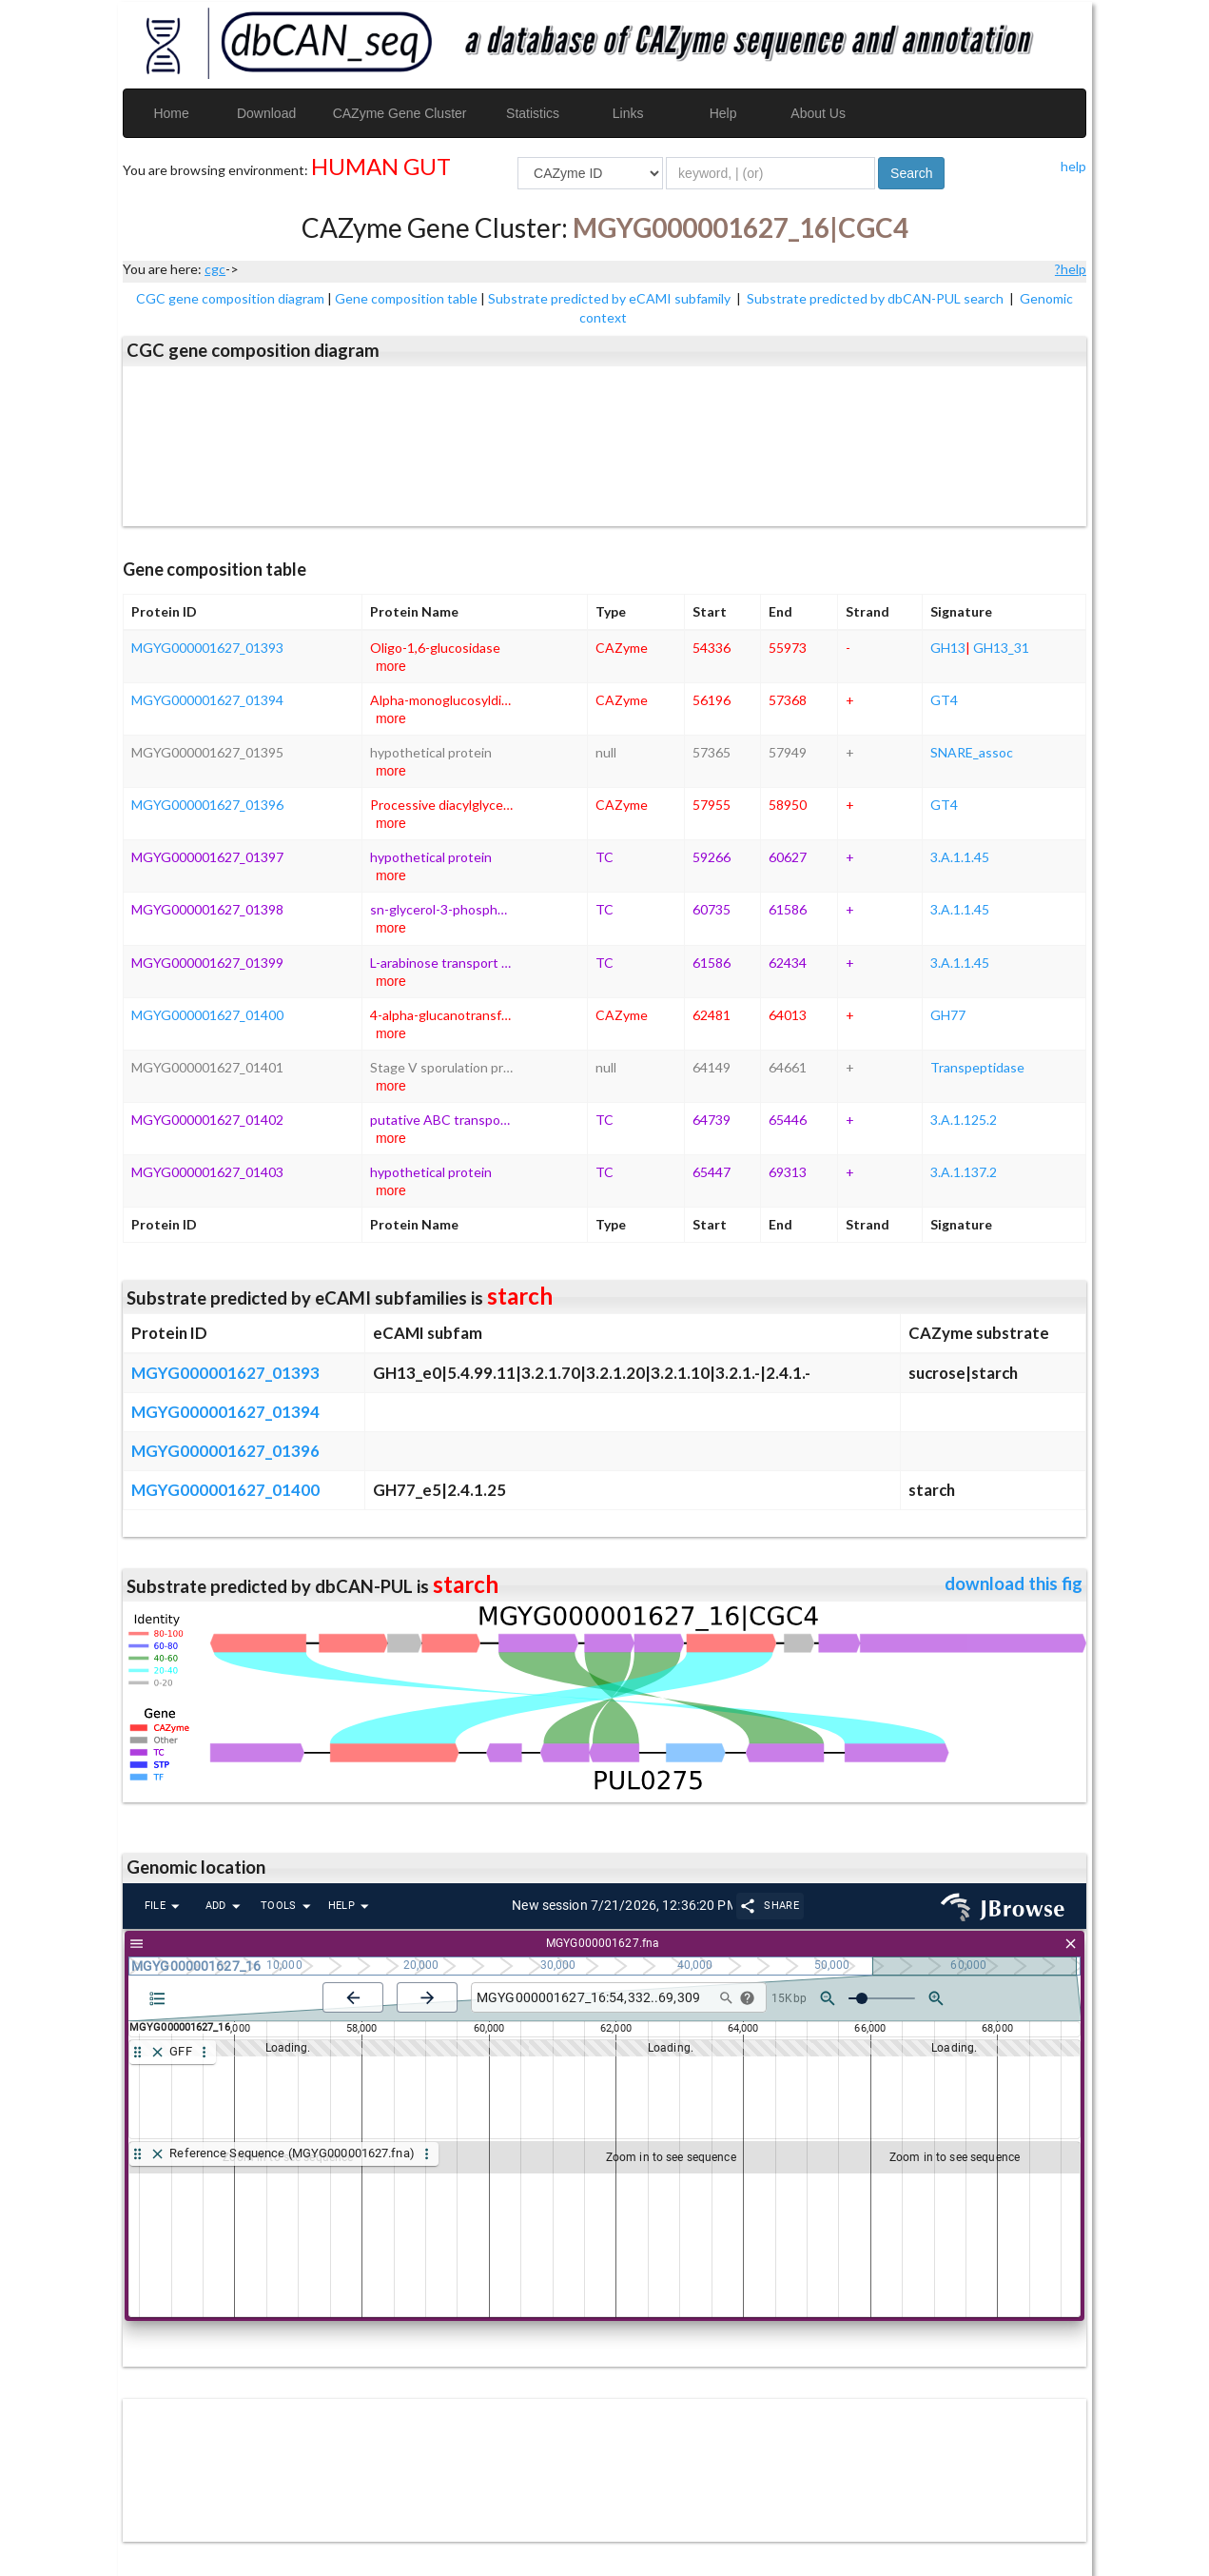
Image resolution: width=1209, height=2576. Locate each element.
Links (628, 113)
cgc (215, 269)
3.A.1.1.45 (959, 857)
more (391, 666)
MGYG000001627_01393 (207, 647)
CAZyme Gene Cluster (400, 113)
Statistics (532, 113)
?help (1070, 269)
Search (911, 173)
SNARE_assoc (971, 752)
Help (723, 113)
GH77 (947, 1015)
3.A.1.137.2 (963, 1172)
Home (170, 113)
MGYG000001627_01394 (207, 700)
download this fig (1013, 1583)
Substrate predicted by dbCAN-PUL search (876, 298)
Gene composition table (406, 298)
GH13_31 (1001, 647)
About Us (818, 113)
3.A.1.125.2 (963, 1119)
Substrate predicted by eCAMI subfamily (610, 298)
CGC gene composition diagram (230, 298)
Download (266, 113)
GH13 (947, 647)
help (1073, 166)
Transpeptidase (977, 1067)
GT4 (944, 700)
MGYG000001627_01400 (207, 1015)
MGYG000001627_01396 (207, 804)
